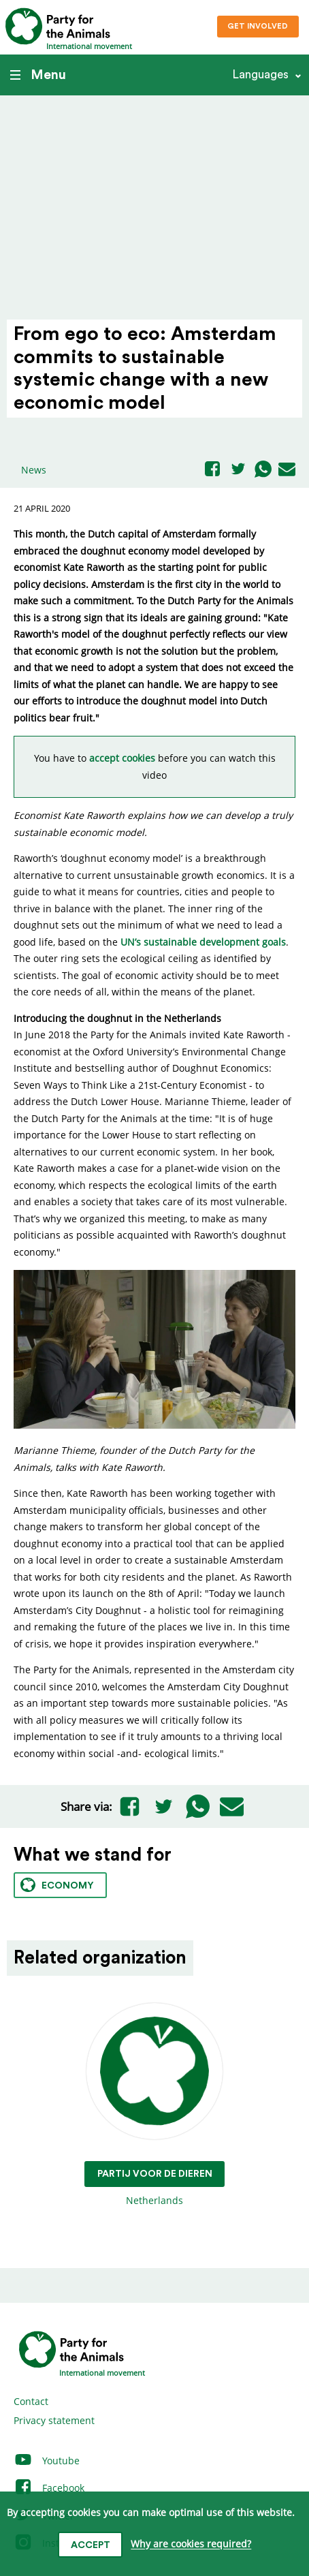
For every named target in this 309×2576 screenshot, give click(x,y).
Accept (90, 2545)
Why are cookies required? (191, 2544)
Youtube (47, 2460)
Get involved (257, 26)
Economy (57, 1885)
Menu (38, 74)
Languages (260, 74)
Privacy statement (54, 2420)
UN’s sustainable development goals (203, 941)
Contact (31, 2401)
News (33, 469)
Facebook (49, 2487)
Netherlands (154, 2105)
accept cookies (122, 757)
